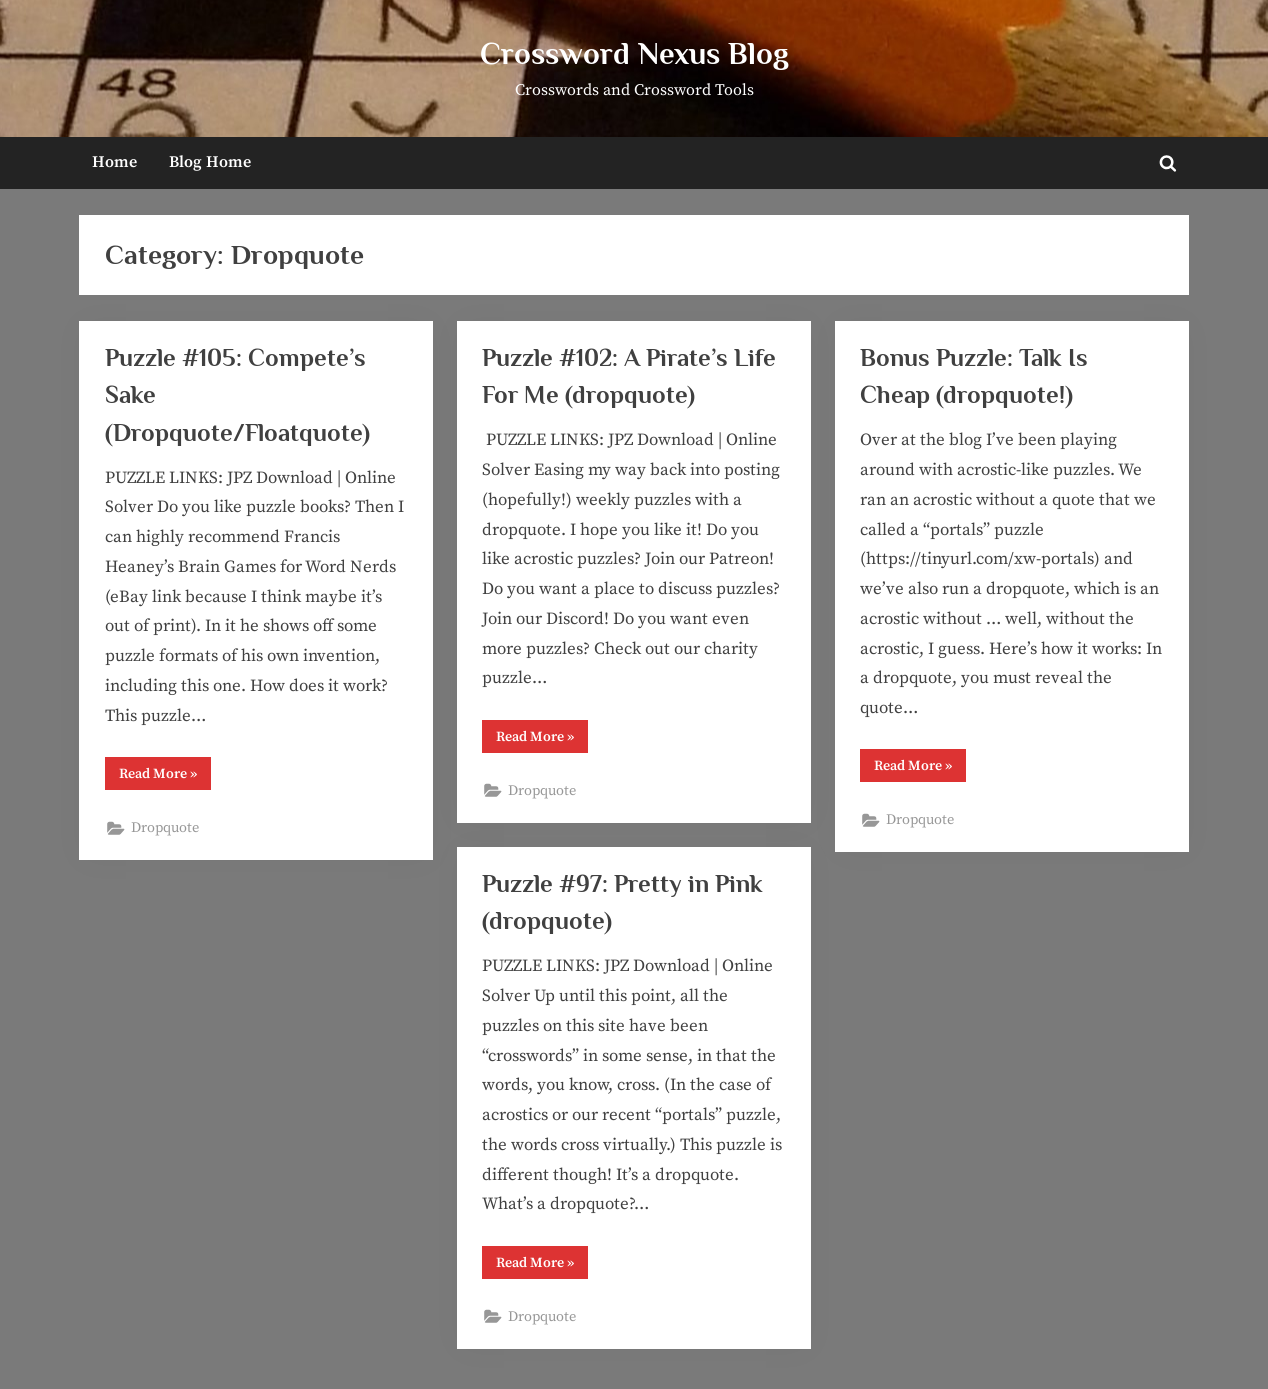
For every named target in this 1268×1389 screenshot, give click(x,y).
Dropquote (165, 828)
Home (114, 162)
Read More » (165, 777)
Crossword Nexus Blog (634, 53)
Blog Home (210, 162)
